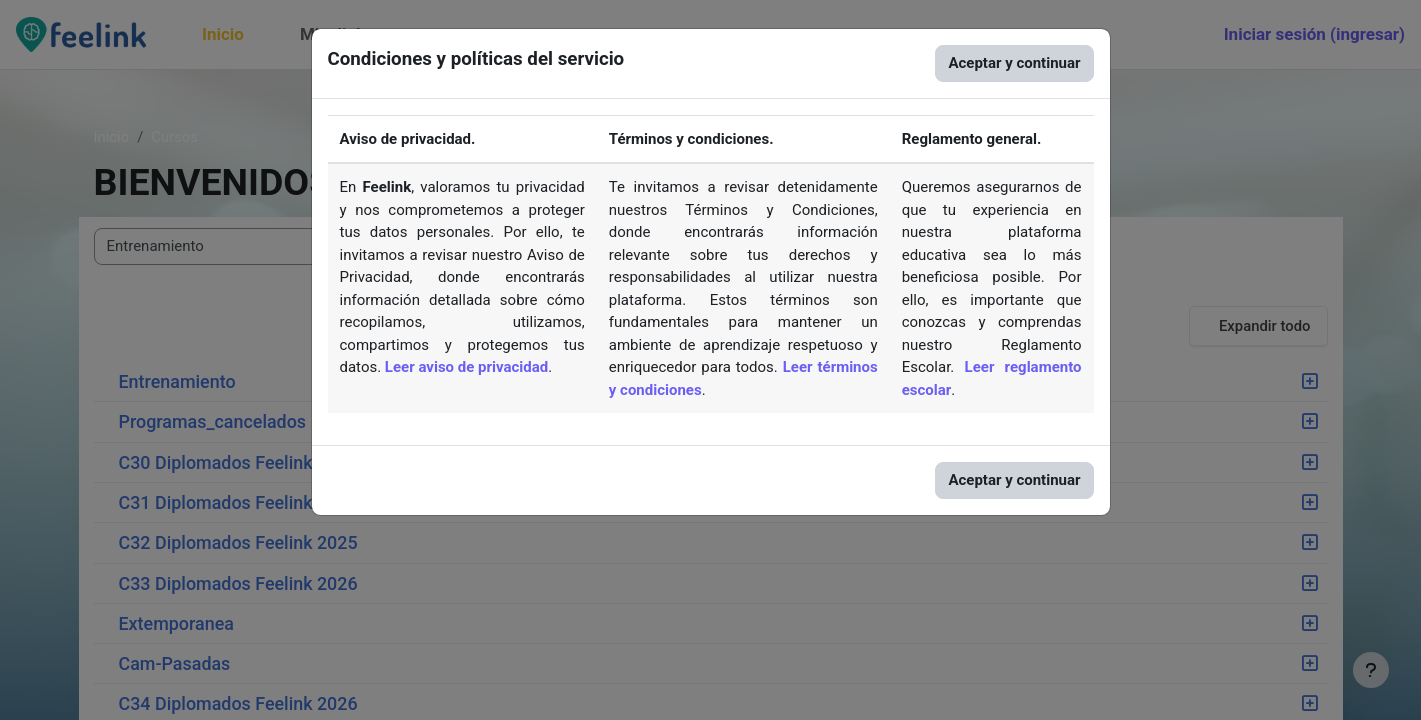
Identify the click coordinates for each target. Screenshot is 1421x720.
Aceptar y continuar (1014, 63)
